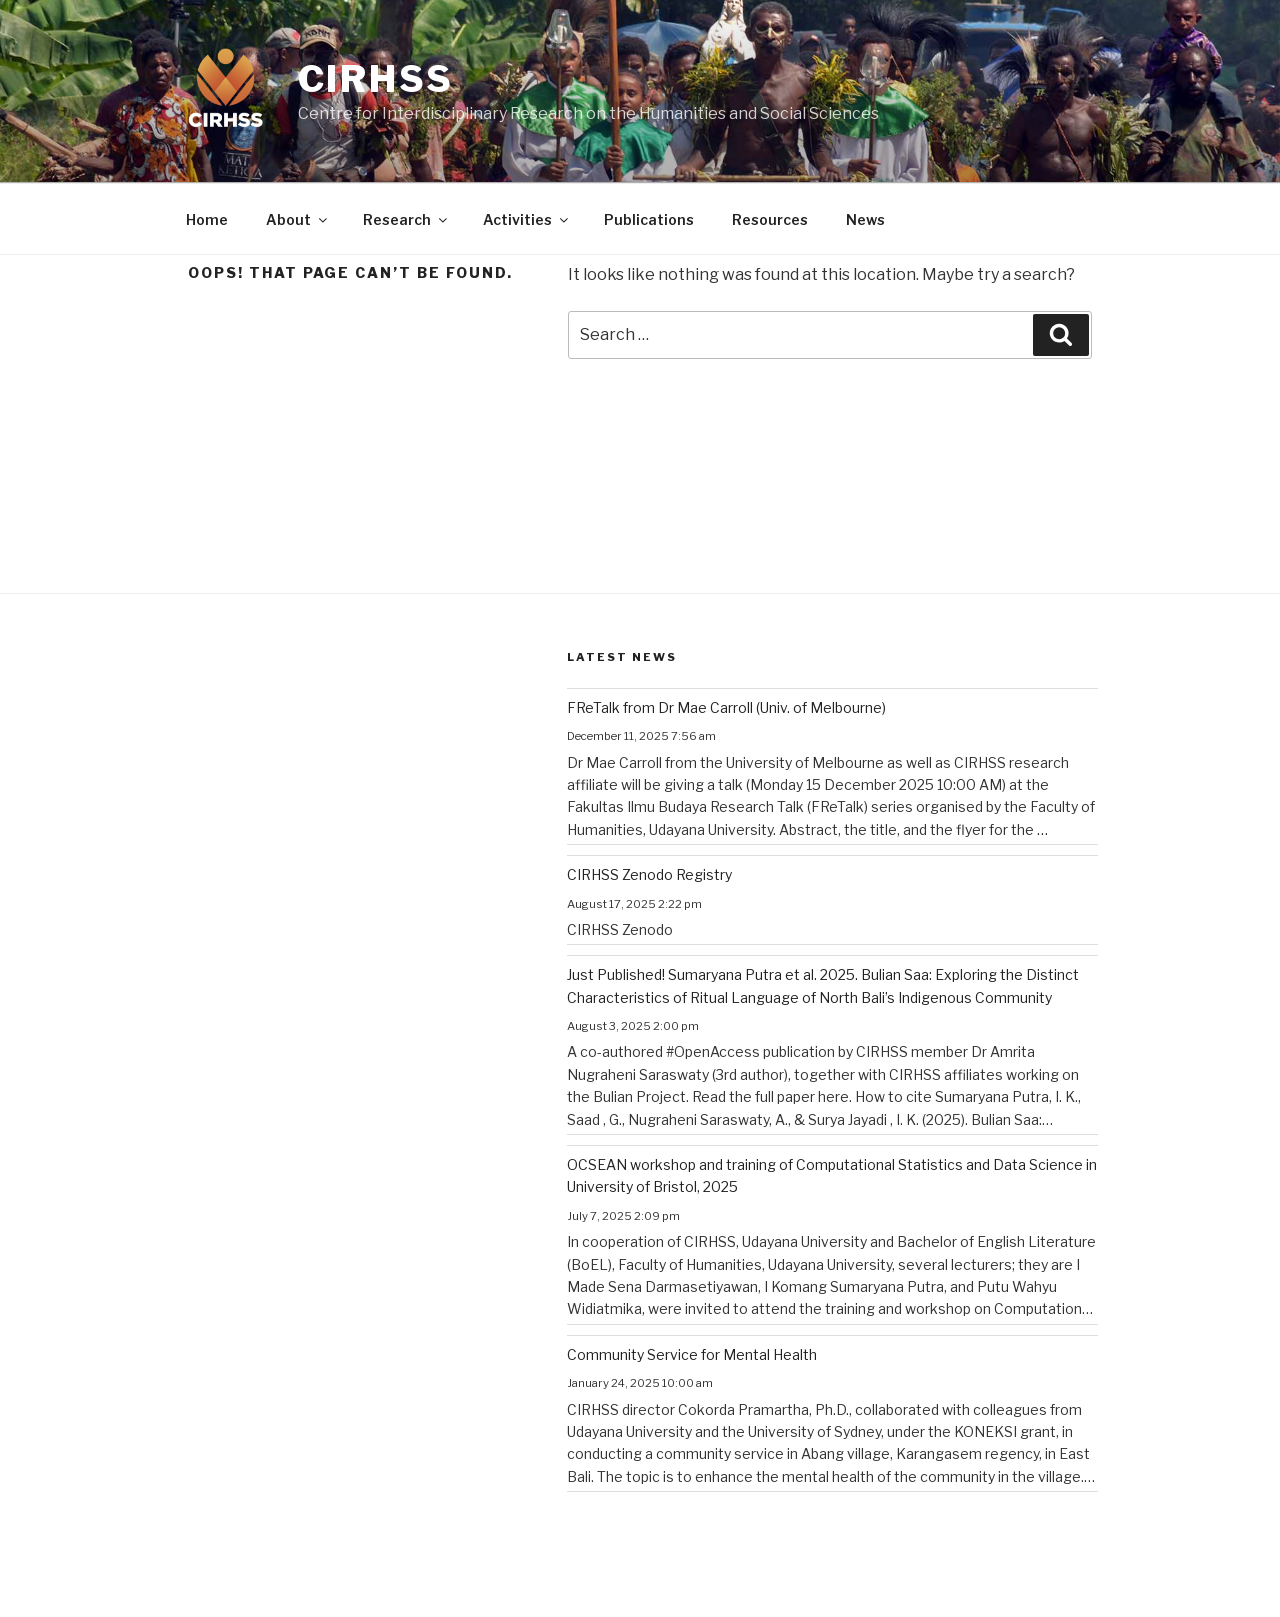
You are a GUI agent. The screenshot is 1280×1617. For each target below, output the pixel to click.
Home (207, 219)
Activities (527, 219)
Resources (770, 219)
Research (406, 219)
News (865, 219)
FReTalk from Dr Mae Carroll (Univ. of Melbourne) (726, 707)
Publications (649, 219)
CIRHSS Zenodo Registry (649, 874)
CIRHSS (376, 79)
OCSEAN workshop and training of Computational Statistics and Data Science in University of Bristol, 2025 (832, 1175)
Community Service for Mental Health (692, 1354)
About (298, 219)
